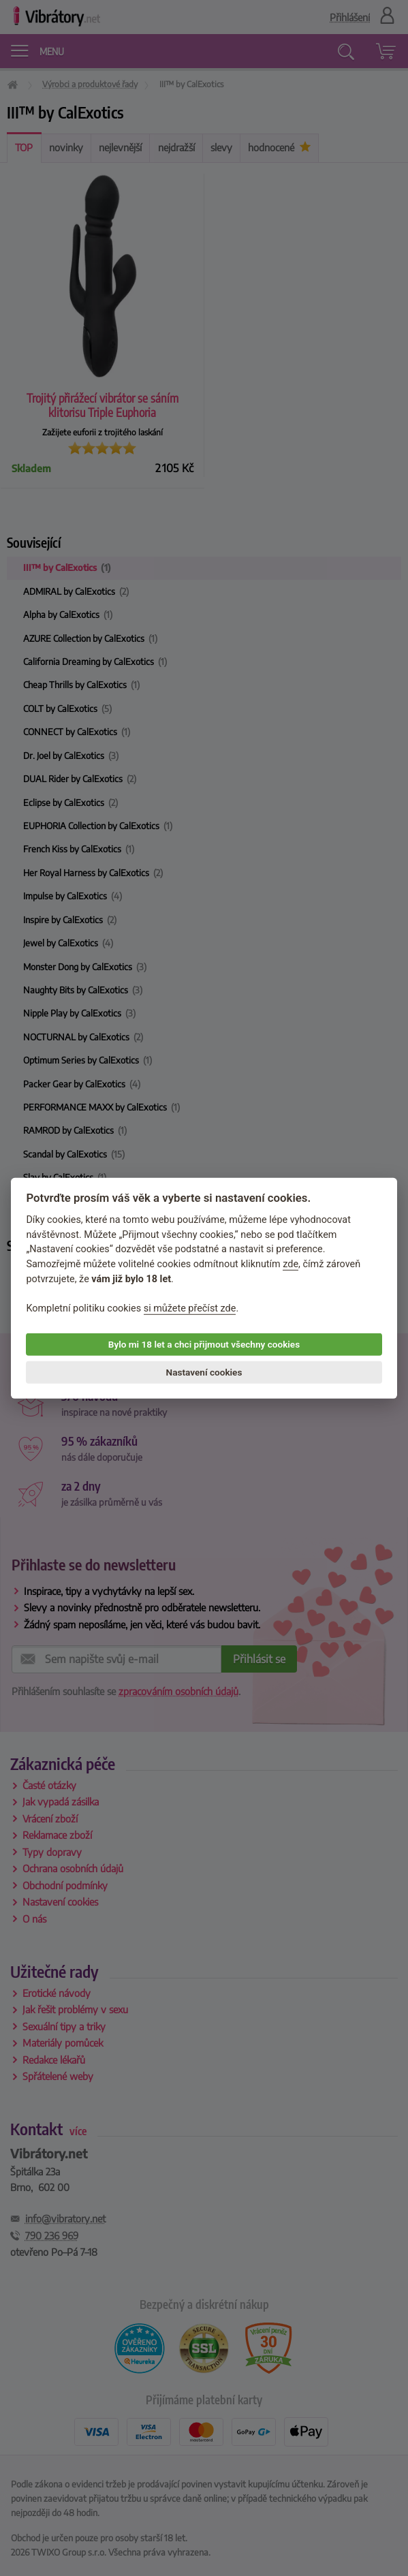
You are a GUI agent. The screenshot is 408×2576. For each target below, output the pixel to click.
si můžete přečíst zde (190, 1308)
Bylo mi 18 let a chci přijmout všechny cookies (204, 1344)
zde (290, 1264)
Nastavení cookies (204, 1372)
